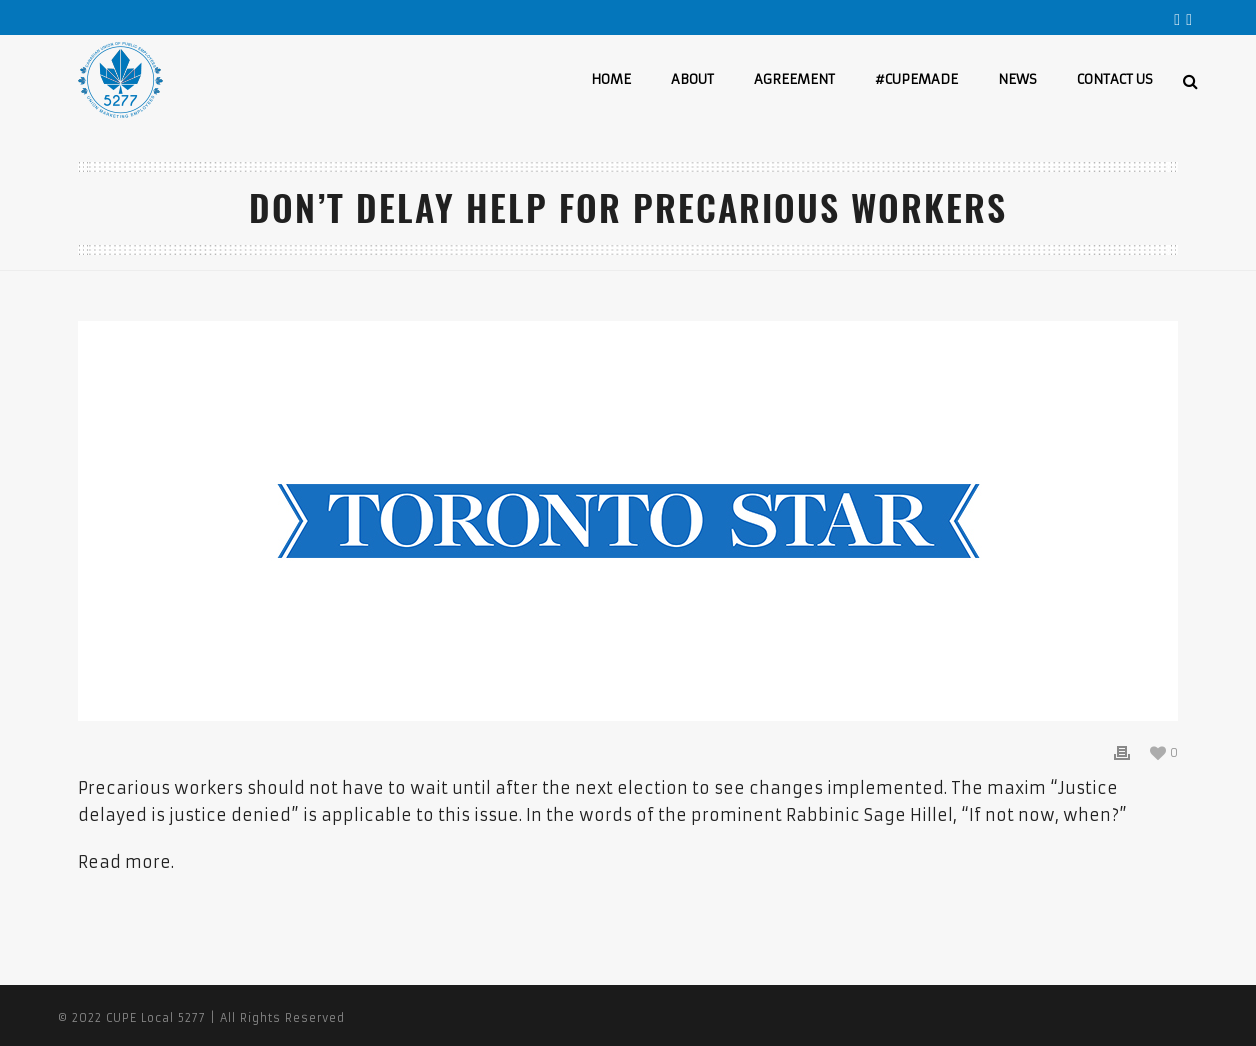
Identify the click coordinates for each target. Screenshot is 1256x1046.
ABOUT (692, 79)
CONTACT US (1115, 79)
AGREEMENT (794, 79)
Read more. (126, 862)
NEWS (1017, 79)
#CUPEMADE (916, 79)
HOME (611, 79)
